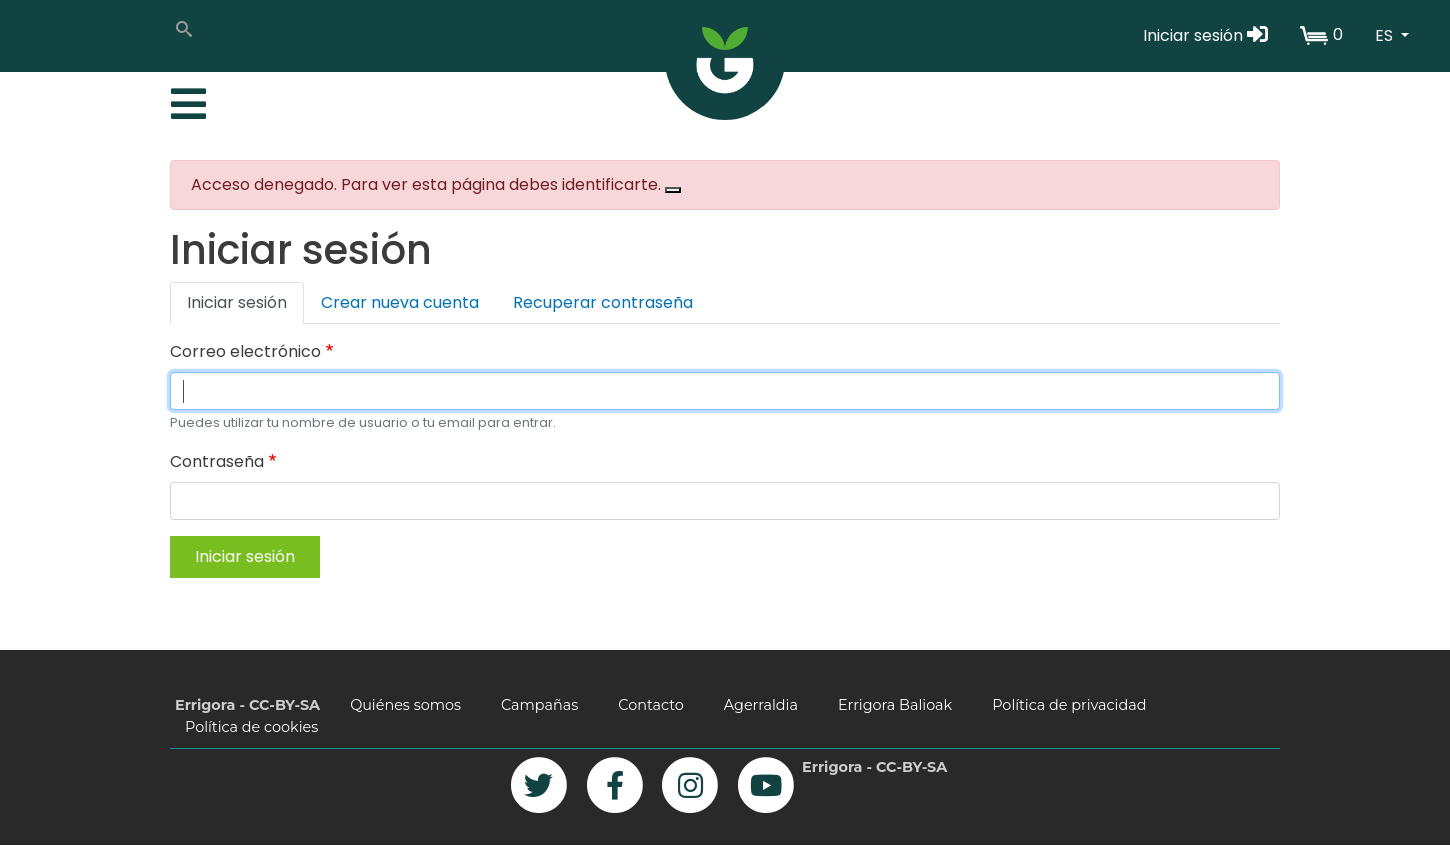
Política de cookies (251, 727)
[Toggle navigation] (186, 99)
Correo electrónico (245, 351)
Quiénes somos (405, 705)
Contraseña (217, 461)
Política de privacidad (1069, 705)
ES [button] (1386, 35)
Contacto (650, 705)
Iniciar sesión (1205, 35)
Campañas (539, 705)
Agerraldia (761, 705)
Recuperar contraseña (603, 302)
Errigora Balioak (895, 705)
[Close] (673, 190)
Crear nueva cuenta (400, 302)
